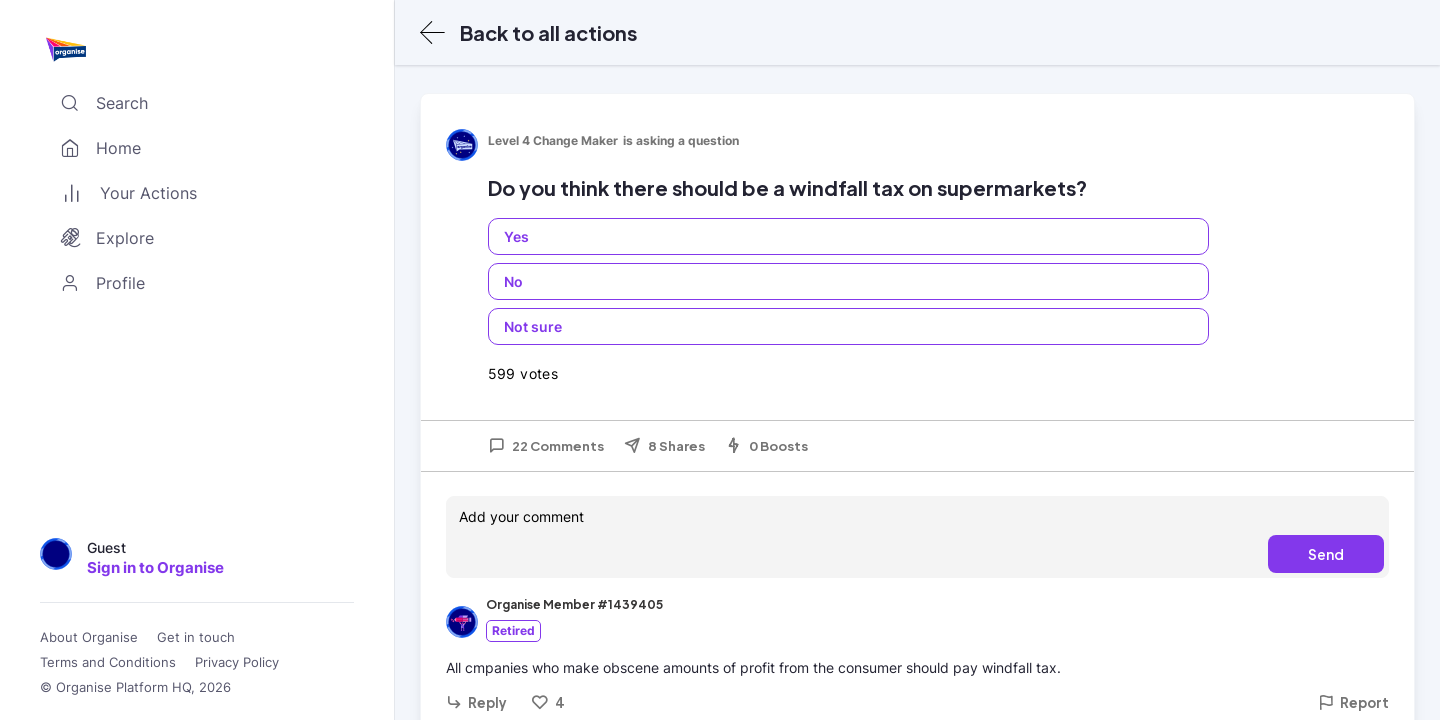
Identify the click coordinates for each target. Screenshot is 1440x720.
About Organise (89, 637)
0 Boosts (766, 446)
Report (1353, 702)
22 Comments (546, 446)
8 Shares (664, 446)
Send (1326, 554)
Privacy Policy (237, 662)
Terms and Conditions (108, 662)
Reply (476, 702)
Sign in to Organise (155, 567)
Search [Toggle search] (100, 103)
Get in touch (196, 637)
